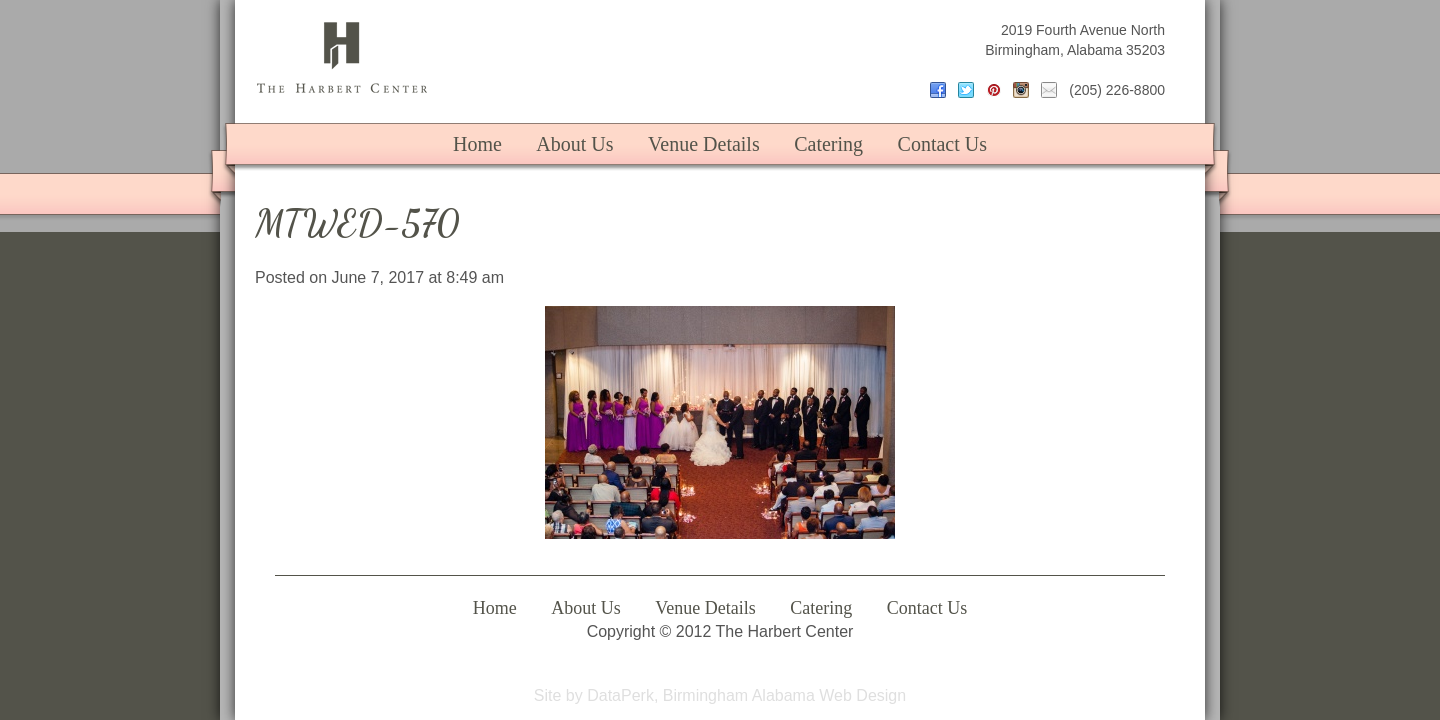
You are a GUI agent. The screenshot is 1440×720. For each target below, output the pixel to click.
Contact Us (942, 144)
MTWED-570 (357, 223)
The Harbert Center (342, 57)
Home (477, 144)
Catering (828, 144)
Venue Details (704, 144)
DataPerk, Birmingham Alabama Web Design (746, 695)
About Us (574, 144)
